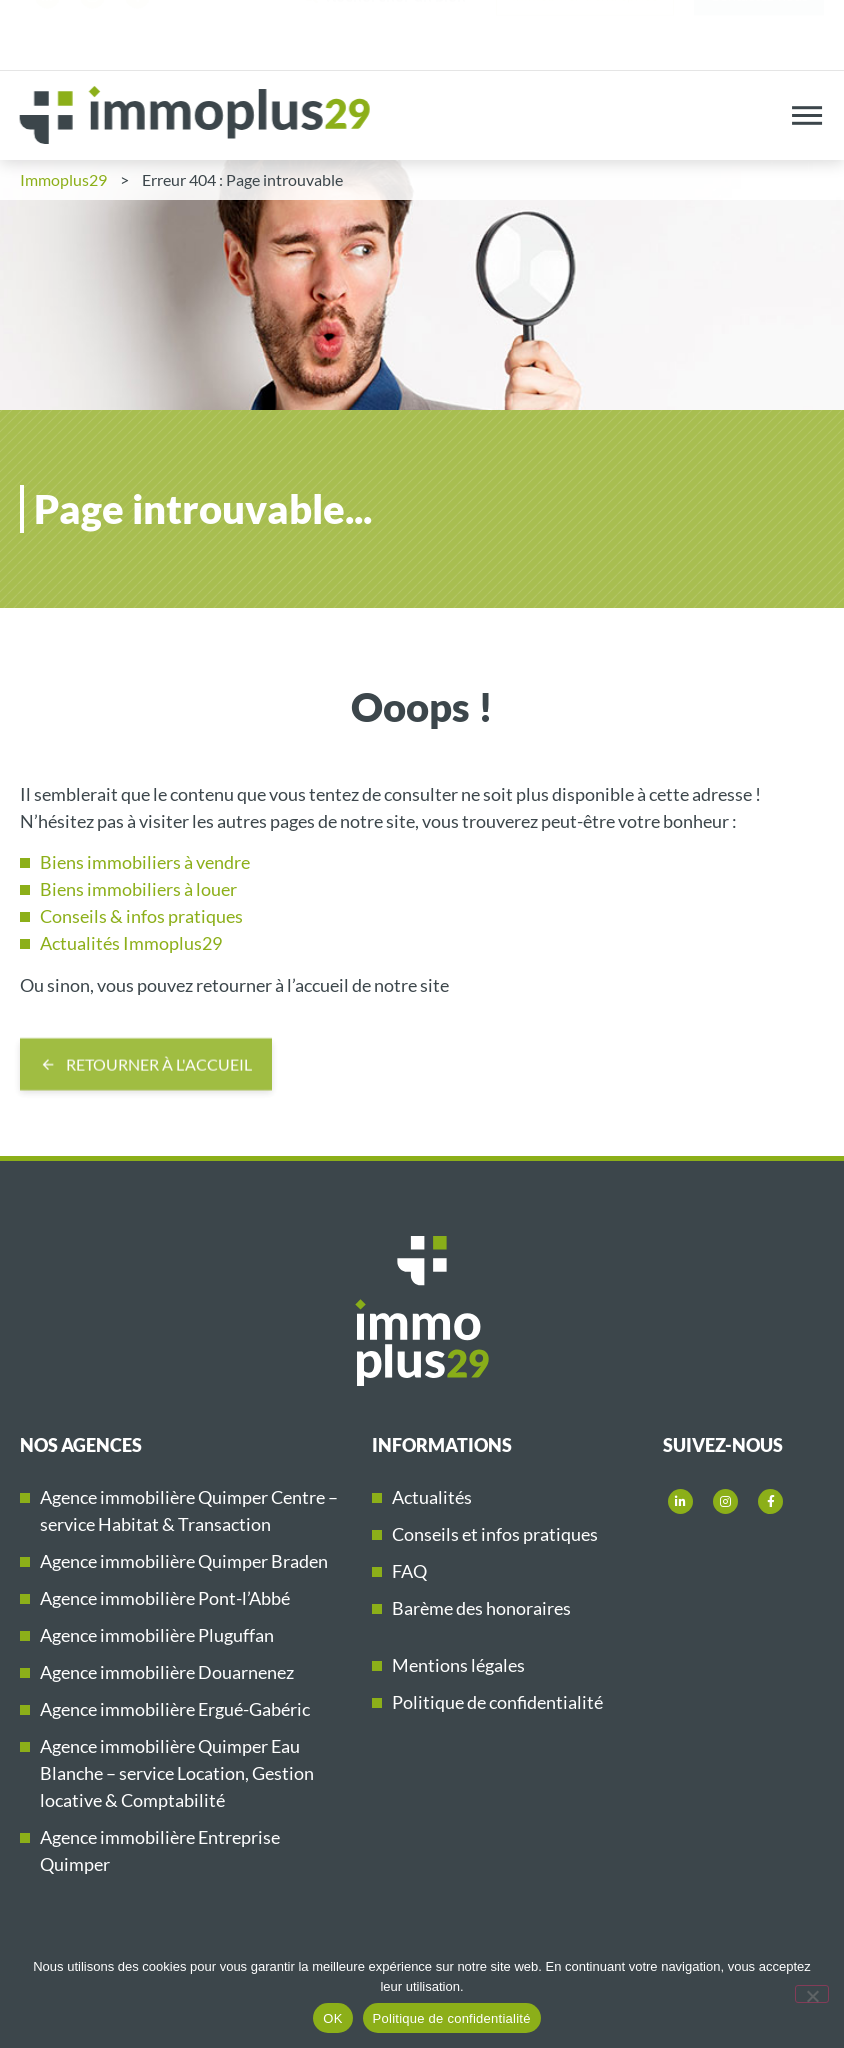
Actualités (432, 1497)
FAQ (409, 1571)
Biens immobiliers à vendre (145, 862)
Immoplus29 (63, 179)
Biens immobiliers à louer (138, 889)
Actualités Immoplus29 (131, 943)
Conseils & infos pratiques (141, 916)
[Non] (812, 1994)
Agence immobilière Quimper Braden (184, 1561)
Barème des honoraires (481, 1608)
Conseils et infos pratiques (495, 1534)
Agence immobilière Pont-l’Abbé (165, 1598)
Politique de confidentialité (497, 1702)
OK (332, 2018)
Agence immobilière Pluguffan (157, 1635)
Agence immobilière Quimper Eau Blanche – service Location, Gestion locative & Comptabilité (177, 1773)
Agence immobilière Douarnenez (167, 1672)
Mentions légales (458, 1665)
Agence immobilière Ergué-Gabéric (175, 1709)
